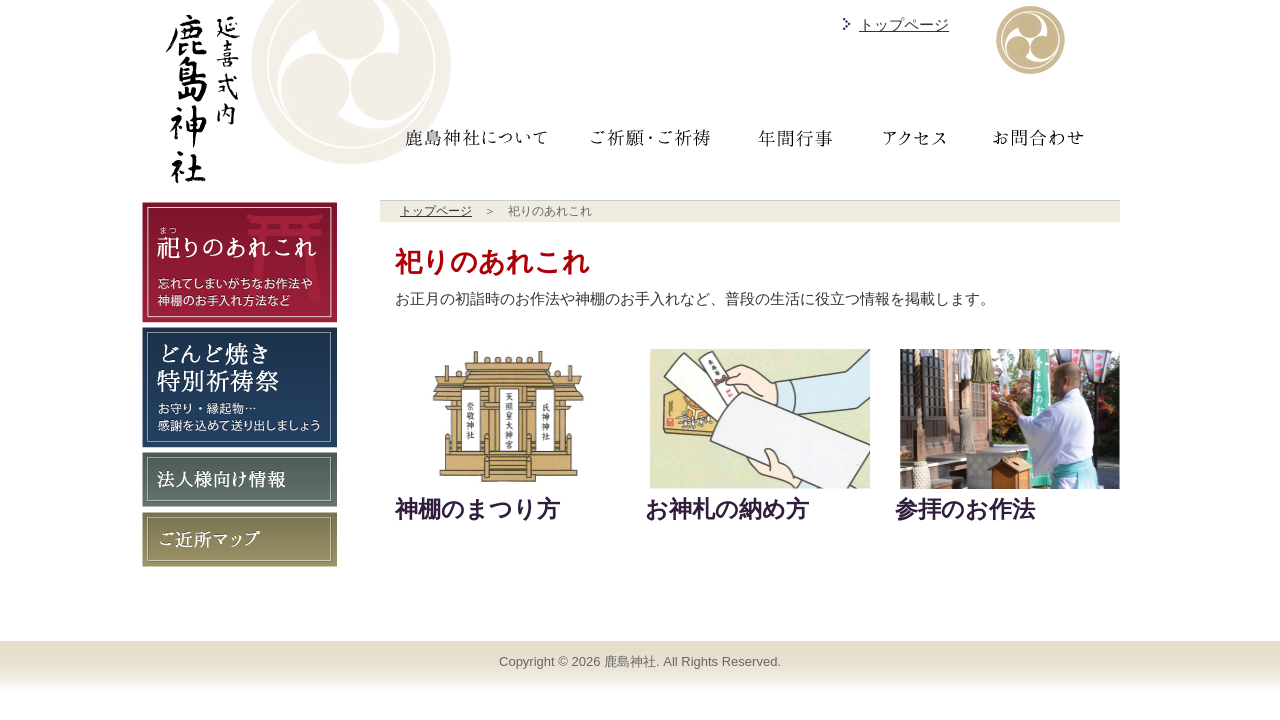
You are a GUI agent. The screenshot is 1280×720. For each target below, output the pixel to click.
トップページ (904, 25)
